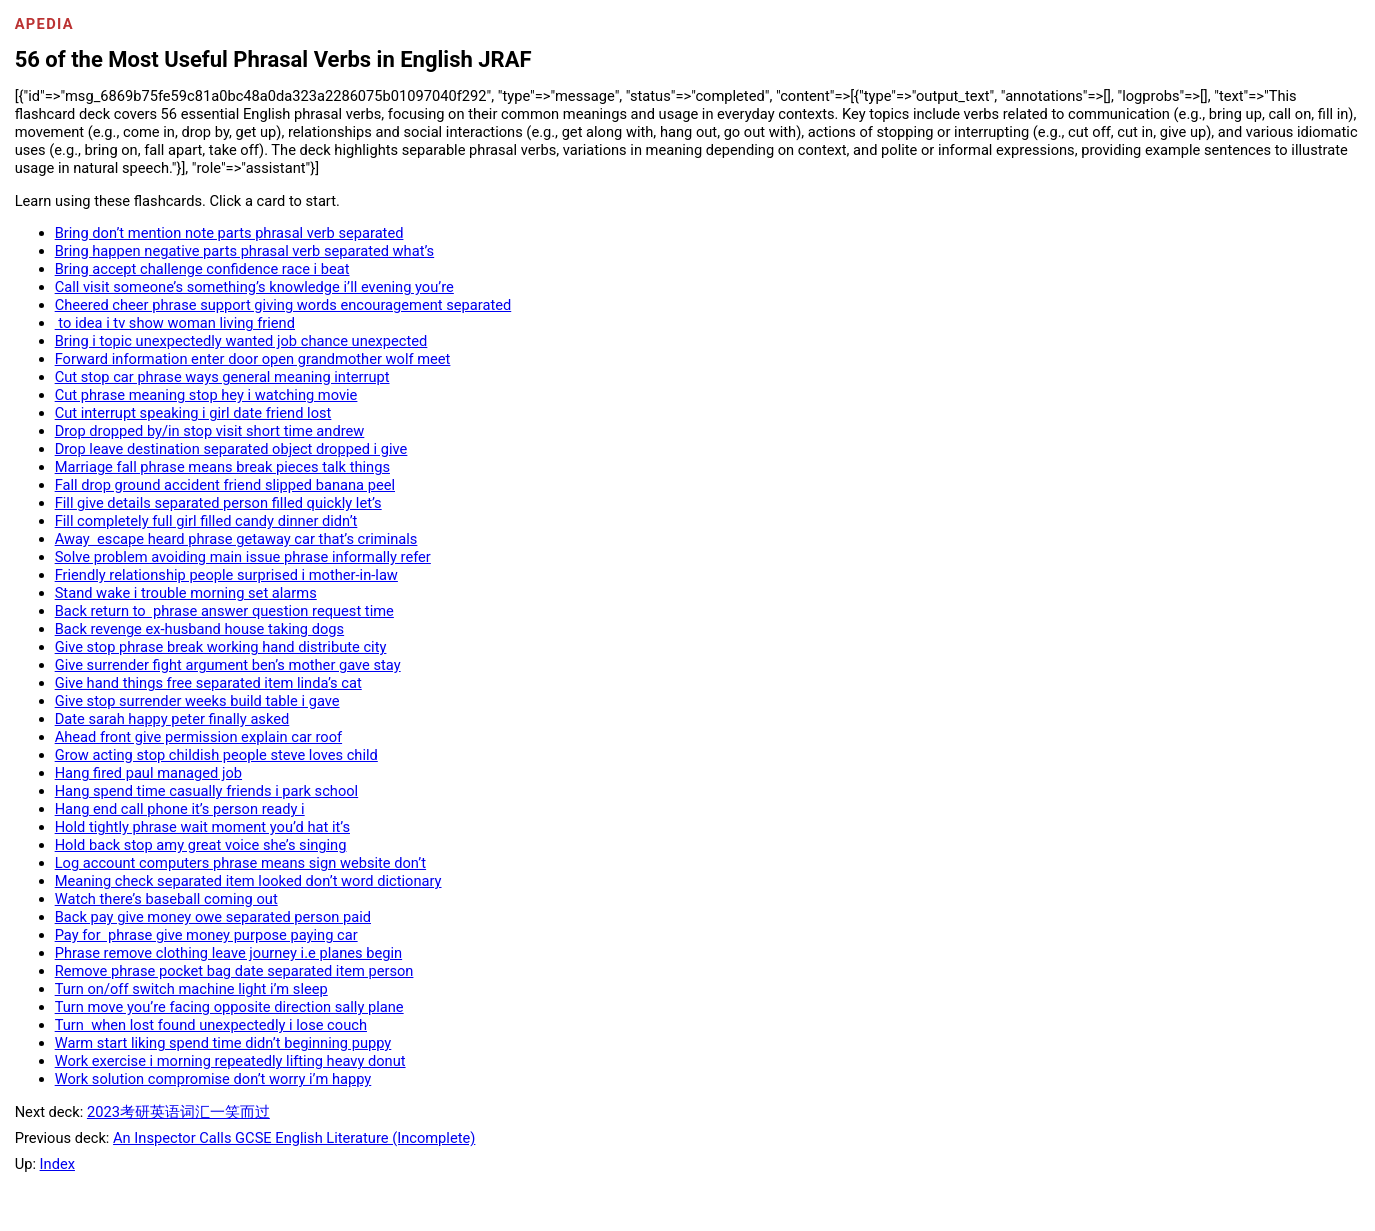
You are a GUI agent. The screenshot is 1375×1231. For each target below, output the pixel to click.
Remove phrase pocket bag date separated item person (234, 971)
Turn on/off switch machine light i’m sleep (191, 989)
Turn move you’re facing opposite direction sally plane (229, 1007)
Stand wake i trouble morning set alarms (186, 593)
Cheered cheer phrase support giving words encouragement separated (283, 305)
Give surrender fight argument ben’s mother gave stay (228, 665)
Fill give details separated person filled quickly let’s (218, 503)
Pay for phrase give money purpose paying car (206, 935)
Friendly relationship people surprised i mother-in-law (226, 575)
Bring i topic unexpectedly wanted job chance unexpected (241, 341)
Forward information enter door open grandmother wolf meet (253, 359)
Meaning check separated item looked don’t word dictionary (248, 881)
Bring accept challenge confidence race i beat (202, 269)
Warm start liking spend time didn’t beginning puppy (223, 1043)
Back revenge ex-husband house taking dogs (199, 629)
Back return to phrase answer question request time (224, 611)
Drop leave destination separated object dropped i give (231, 449)
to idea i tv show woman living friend (175, 323)
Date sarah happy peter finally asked (172, 719)
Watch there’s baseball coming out (166, 899)
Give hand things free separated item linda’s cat (208, 683)
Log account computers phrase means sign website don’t (240, 863)
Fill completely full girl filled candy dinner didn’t (206, 521)
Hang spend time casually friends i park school (207, 791)
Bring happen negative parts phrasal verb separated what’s (245, 251)
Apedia (44, 24)
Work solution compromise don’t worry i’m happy (213, 1079)
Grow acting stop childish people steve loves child (216, 755)
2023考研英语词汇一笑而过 (178, 1112)
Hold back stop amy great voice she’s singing (201, 845)
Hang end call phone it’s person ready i (180, 809)
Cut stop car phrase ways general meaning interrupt (222, 377)
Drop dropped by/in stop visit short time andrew (210, 431)
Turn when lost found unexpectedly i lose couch (211, 1025)
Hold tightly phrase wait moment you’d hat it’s (202, 827)
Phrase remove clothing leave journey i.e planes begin (228, 953)
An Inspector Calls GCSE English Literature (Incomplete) (294, 1138)
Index (57, 1164)
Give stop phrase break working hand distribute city (221, 647)
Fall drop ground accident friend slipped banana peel (225, 485)
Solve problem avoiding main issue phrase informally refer (243, 557)
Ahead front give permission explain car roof (198, 737)
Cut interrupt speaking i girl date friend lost (193, 413)
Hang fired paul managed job (148, 773)
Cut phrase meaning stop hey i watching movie (206, 395)
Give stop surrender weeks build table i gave (197, 701)
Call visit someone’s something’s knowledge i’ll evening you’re (254, 287)
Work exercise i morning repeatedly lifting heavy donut (230, 1061)
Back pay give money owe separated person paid (213, 917)
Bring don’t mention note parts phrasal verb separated (229, 233)
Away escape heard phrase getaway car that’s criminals (236, 539)
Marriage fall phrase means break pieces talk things (222, 467)
